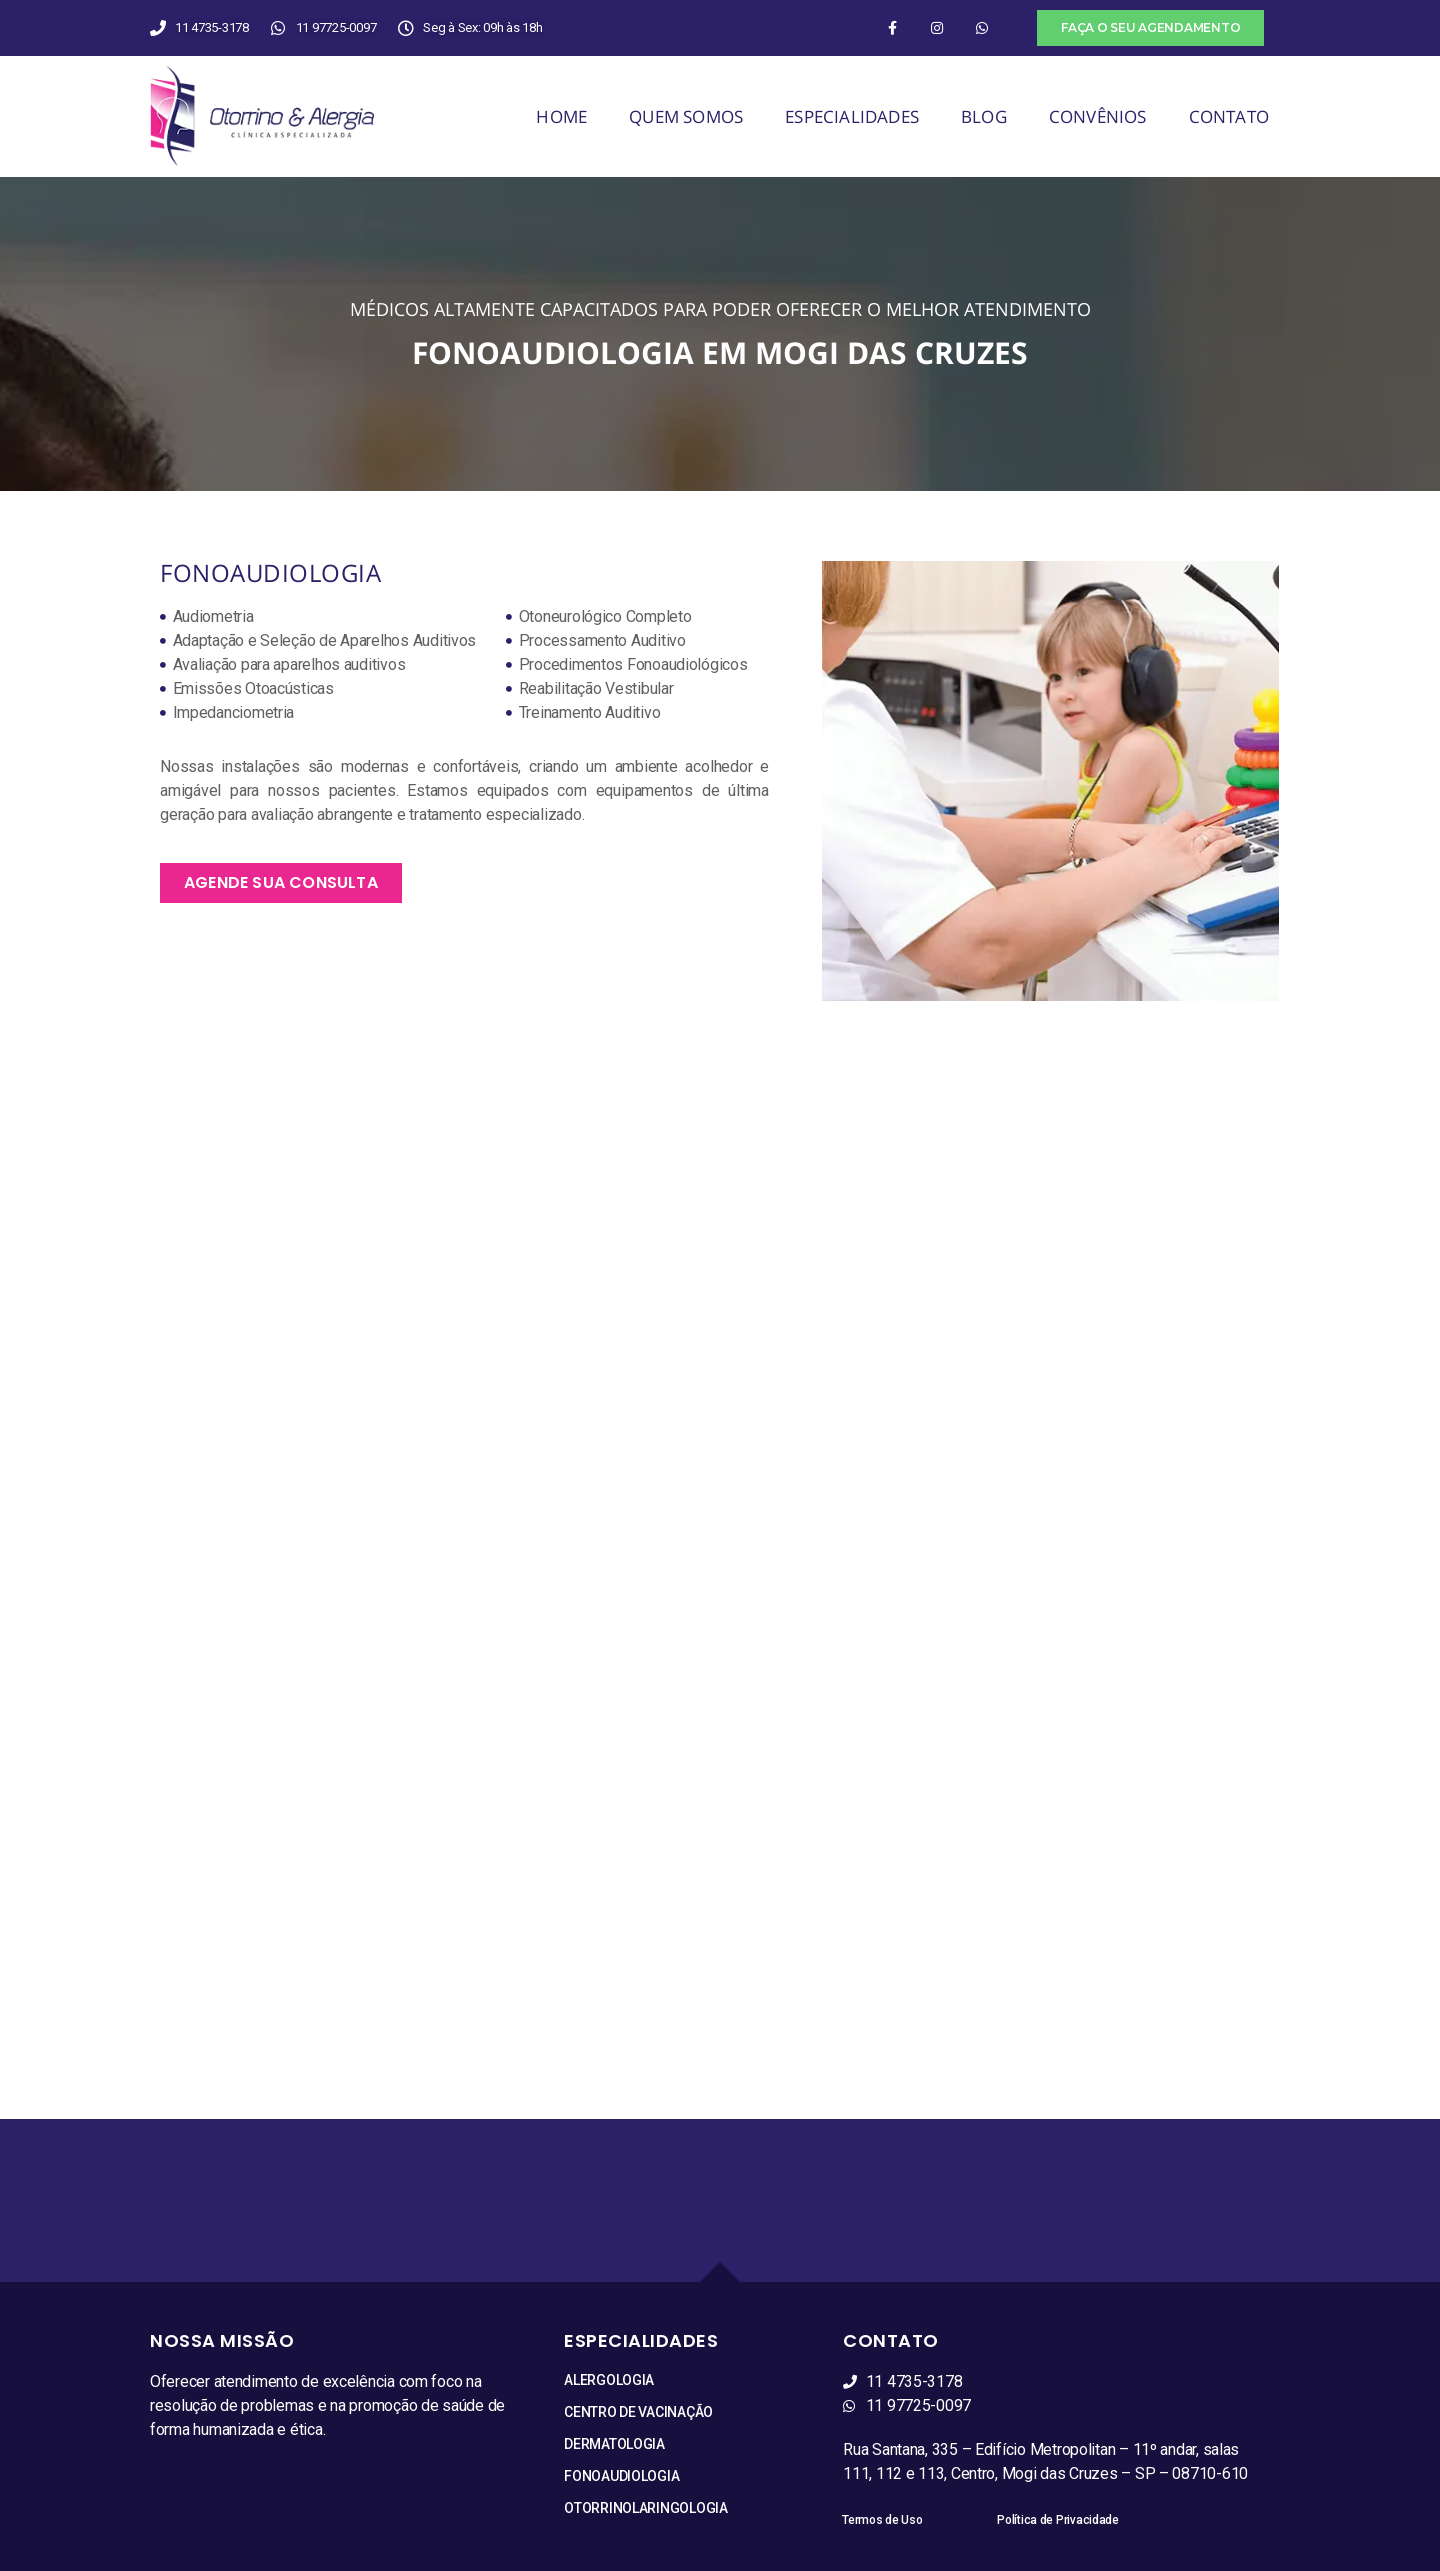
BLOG (984, 116)
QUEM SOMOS (686, 116)
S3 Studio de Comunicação (773, 2557)
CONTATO (1229, 116)
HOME (561, 116)
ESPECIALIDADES (852, 116)
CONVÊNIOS (1098, 116)
